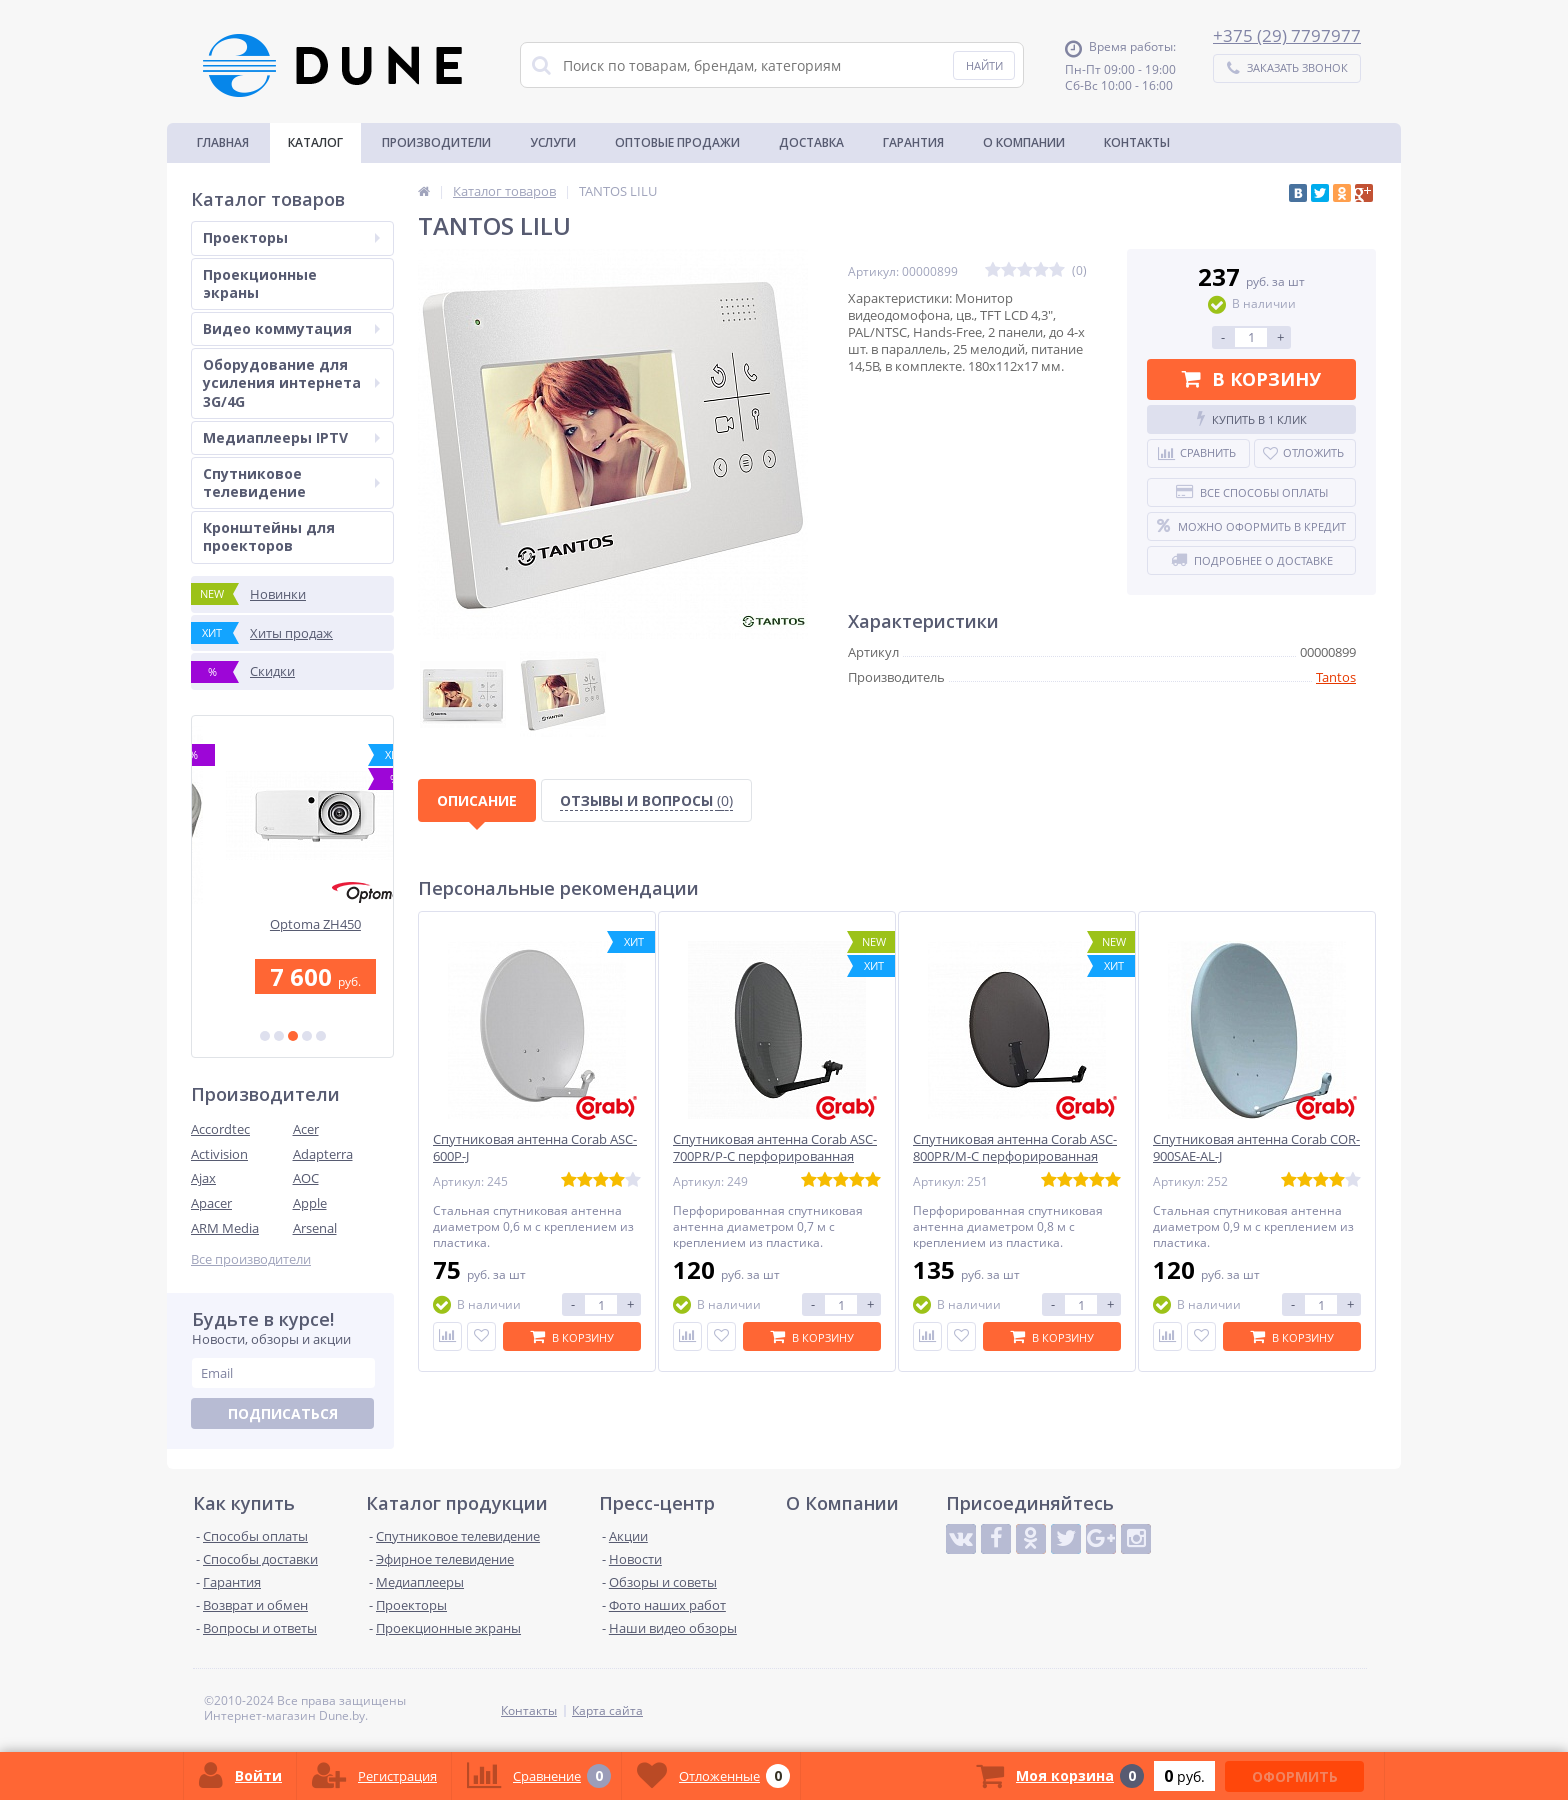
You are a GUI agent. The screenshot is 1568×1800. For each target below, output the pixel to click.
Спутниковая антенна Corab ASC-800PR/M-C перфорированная (1015, 1148)
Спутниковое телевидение (291, 482)
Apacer (211, 1203)
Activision (219, 1154)
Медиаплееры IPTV (291, 437)
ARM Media (225, 1228)
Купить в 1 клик (1252, 419)
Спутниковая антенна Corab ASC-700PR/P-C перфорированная (775, 1148)
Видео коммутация (291, 328)
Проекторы (291, 237)
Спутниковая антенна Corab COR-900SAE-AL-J (1256, 1148)
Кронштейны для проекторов (269, 536)
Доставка (811, 142)
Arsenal (315, 1228)
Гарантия (913, 142)
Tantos (1336, 677)
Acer (306, 1129)
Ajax (203, 1178)
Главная (223, 142)
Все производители (251, 1259)
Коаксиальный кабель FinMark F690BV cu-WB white (292, 932)
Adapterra (323, 1154)
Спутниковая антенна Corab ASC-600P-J (535, 1148)
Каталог (315, 142)
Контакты (1137, 142)
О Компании (1024, 142)
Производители (436, 142)
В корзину (1251, 379)
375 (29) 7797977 (1292, 35)
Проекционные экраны (260, 283)
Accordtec (220, 1129)
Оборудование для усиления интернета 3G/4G (291, 382)
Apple (310, 1203)
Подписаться (283, 1413)
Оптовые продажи (677, 142)
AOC (306, 1178)
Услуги (553, 142)
